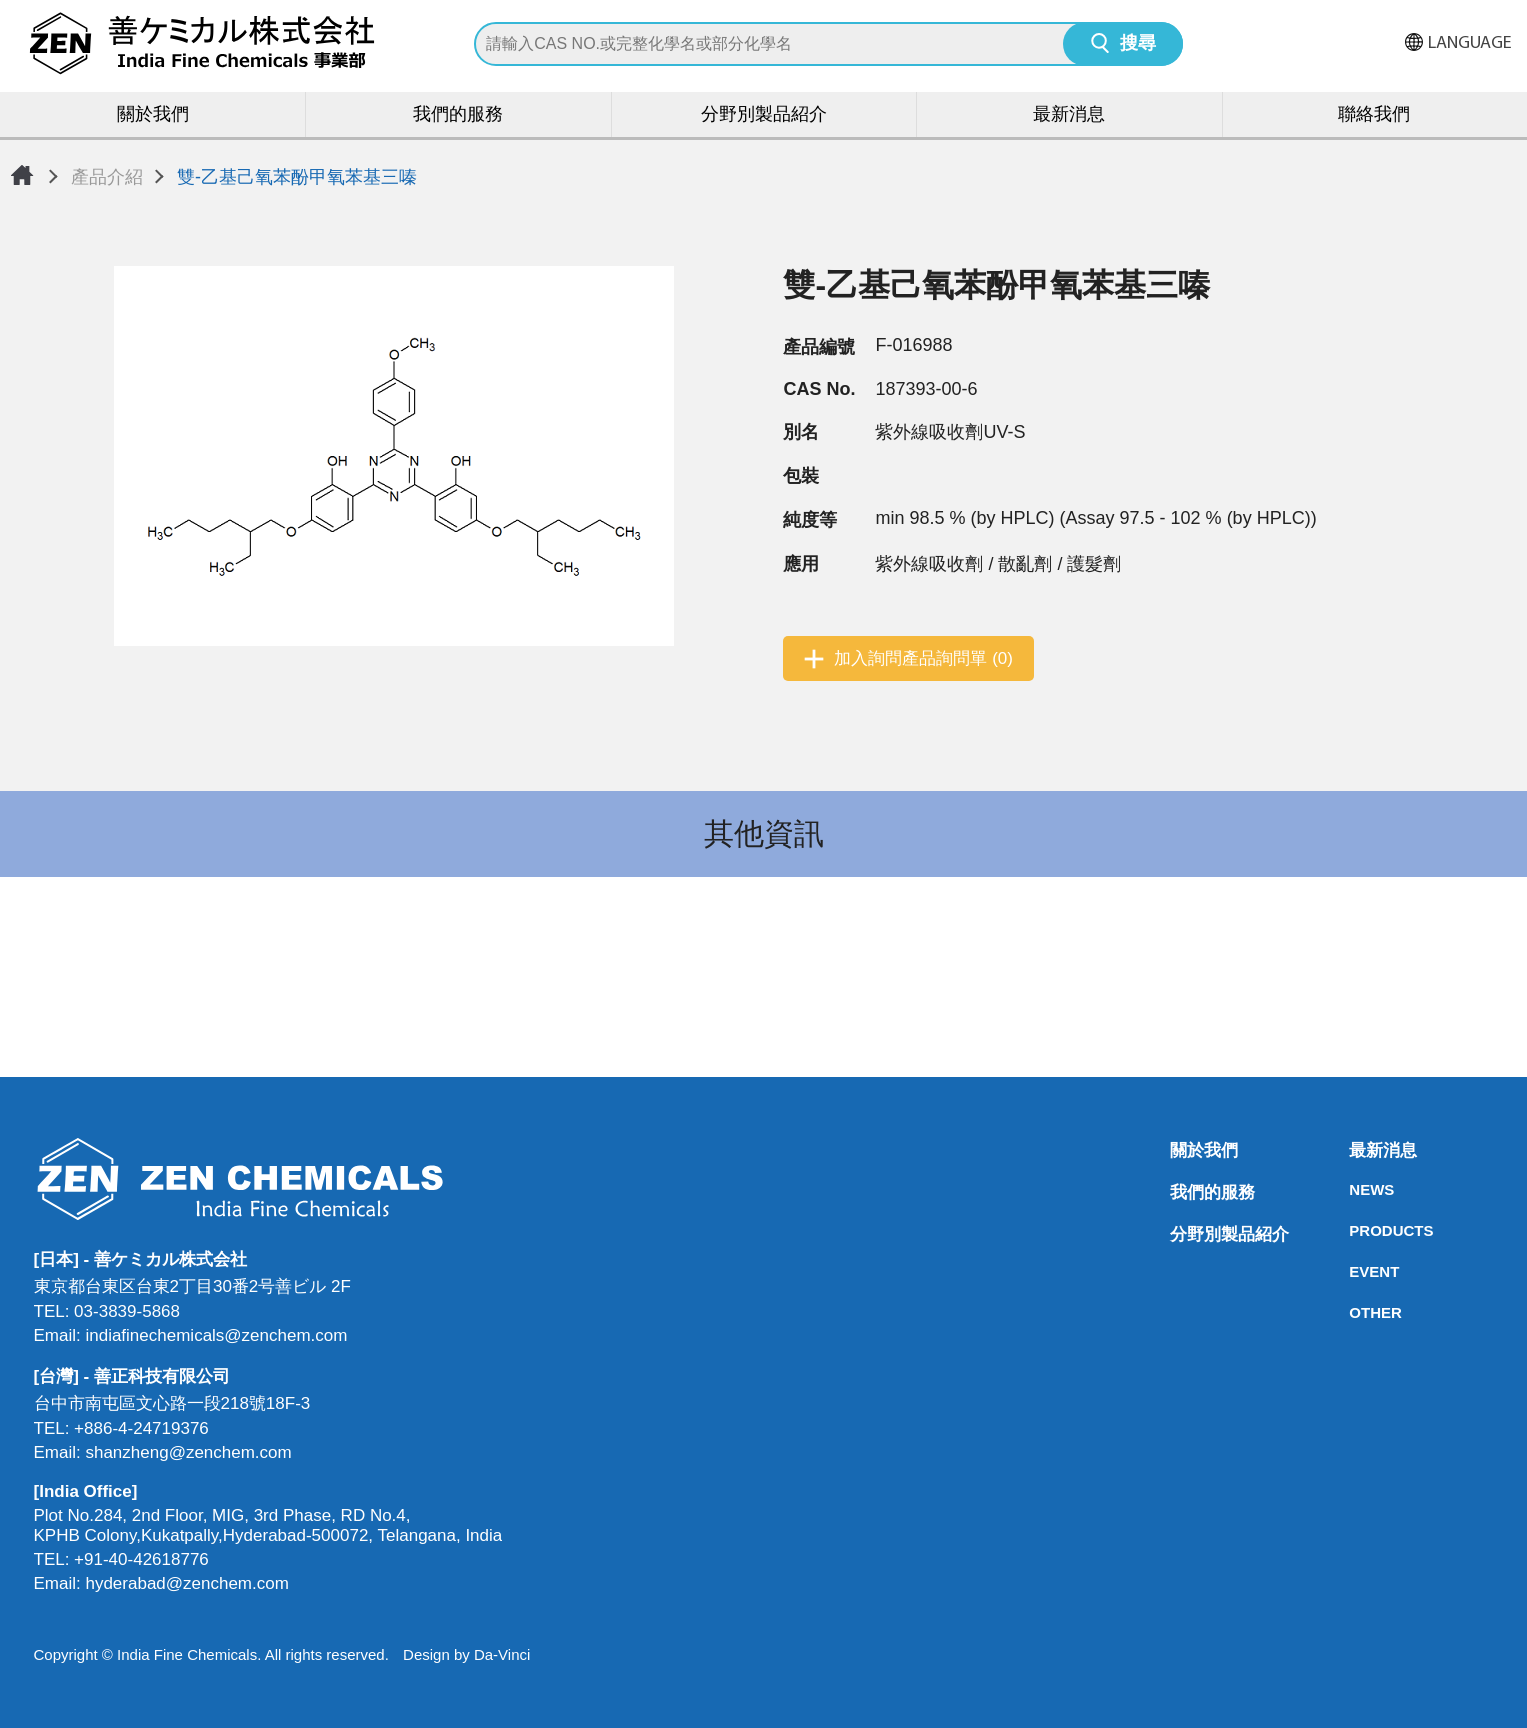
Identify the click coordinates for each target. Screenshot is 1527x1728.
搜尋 (1138, 44)
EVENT (1355, 1271)
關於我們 (153, 115)
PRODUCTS (1355, 1230)
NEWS (1355, 1189)
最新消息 (1069, 115)
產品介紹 (107, 177)
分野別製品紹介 (764, 115)
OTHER (1355, 1312)
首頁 (22, 175)
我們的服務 (458, 115)
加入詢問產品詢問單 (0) (923, 658)
